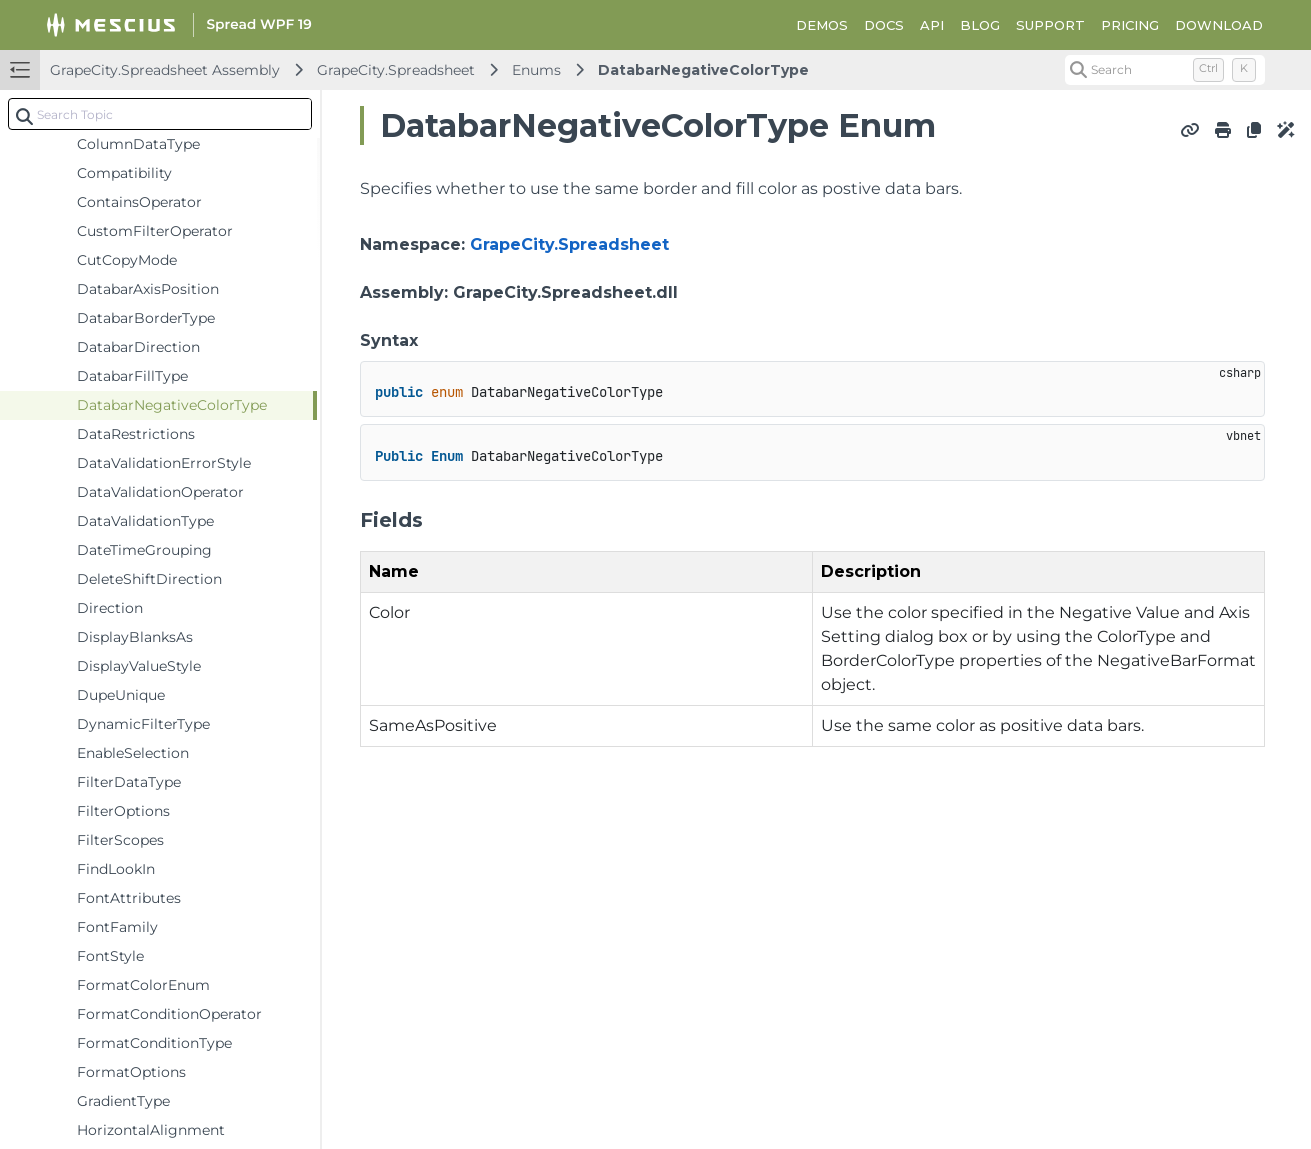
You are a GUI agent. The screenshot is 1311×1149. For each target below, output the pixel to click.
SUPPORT (1050, 25)
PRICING (1130, 25)
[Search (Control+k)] (1165, 70)
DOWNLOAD (1219, 25)
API (932, 25)
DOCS (884, 25)
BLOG (980, 25)
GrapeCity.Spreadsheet (396, 70)
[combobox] (160, 114)
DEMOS (822, 25)
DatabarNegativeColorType (703, 70)
